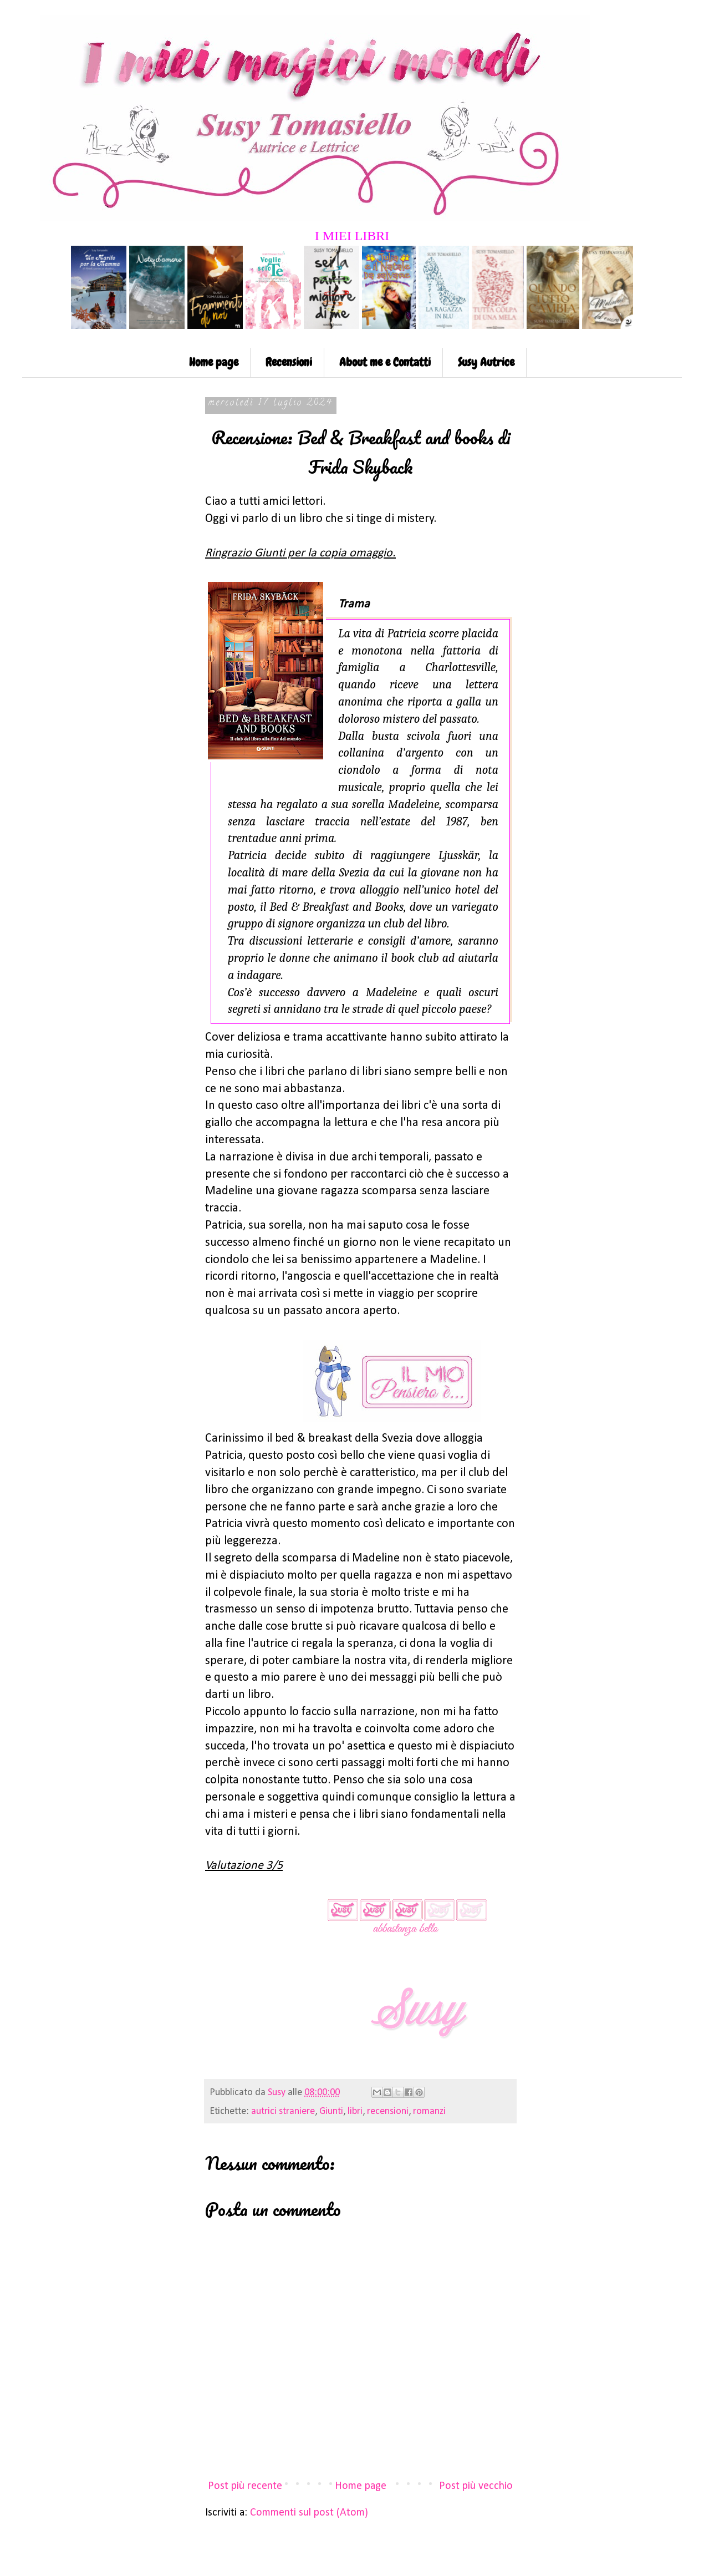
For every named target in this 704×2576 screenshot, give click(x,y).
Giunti (331, 2111)
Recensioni (289, 361)
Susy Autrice (486, 361)
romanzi (429, 2111)
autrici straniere (283, 2111)
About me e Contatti (385, 361)
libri (355, 2111)
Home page (213, 361)
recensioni (388, 2111)
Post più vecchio (476, 2486)
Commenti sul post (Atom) (309, 2512)
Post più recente (245, 2486)
